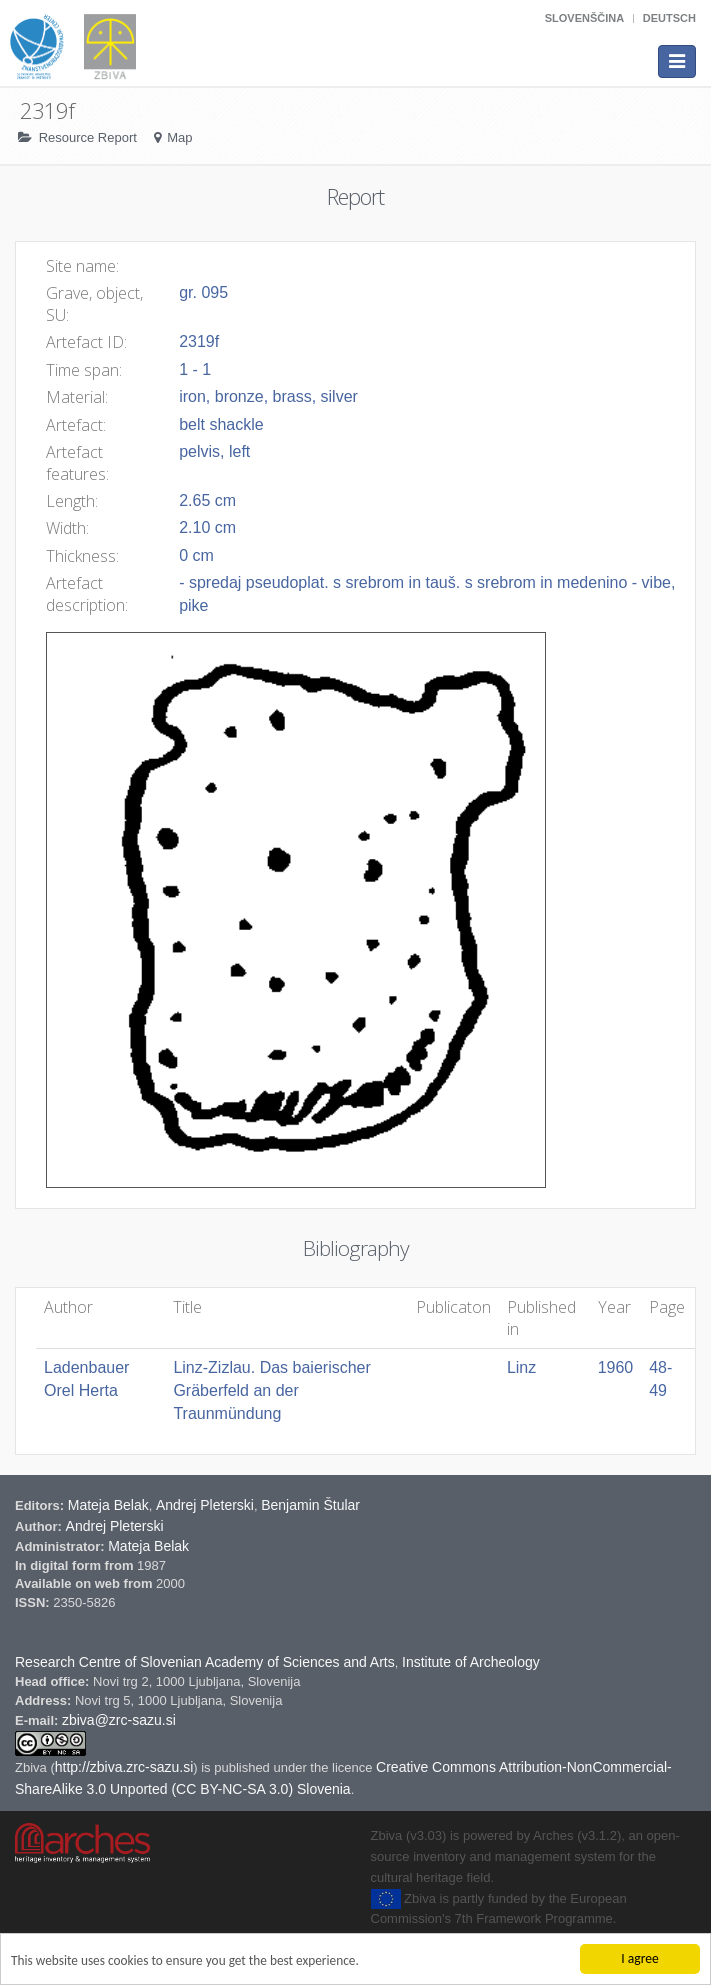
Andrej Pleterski (205, 1505)
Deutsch (669, 18)
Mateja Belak (108, 1505)
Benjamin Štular (310, 1505)
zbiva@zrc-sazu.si (119, 1720)
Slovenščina (584, 18)
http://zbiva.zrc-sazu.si (124, 1767)
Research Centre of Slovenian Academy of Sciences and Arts (205, 1662)
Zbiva (32, 1767)
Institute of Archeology (471, 1662)
